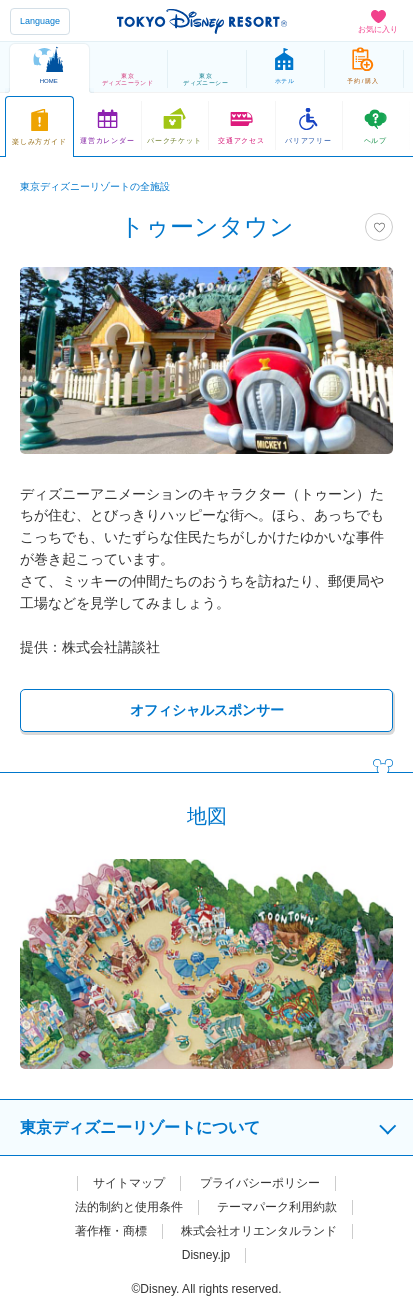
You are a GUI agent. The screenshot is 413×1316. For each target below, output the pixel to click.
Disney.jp (206, 1255)
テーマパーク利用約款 (277, 1207)
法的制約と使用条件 (129, 1207)
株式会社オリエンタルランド (259, 1231)
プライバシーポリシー (260, 1183)
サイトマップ (129, 1183)
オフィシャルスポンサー (207, 710)
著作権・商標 (111, 1231)
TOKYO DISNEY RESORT (202, 21)
